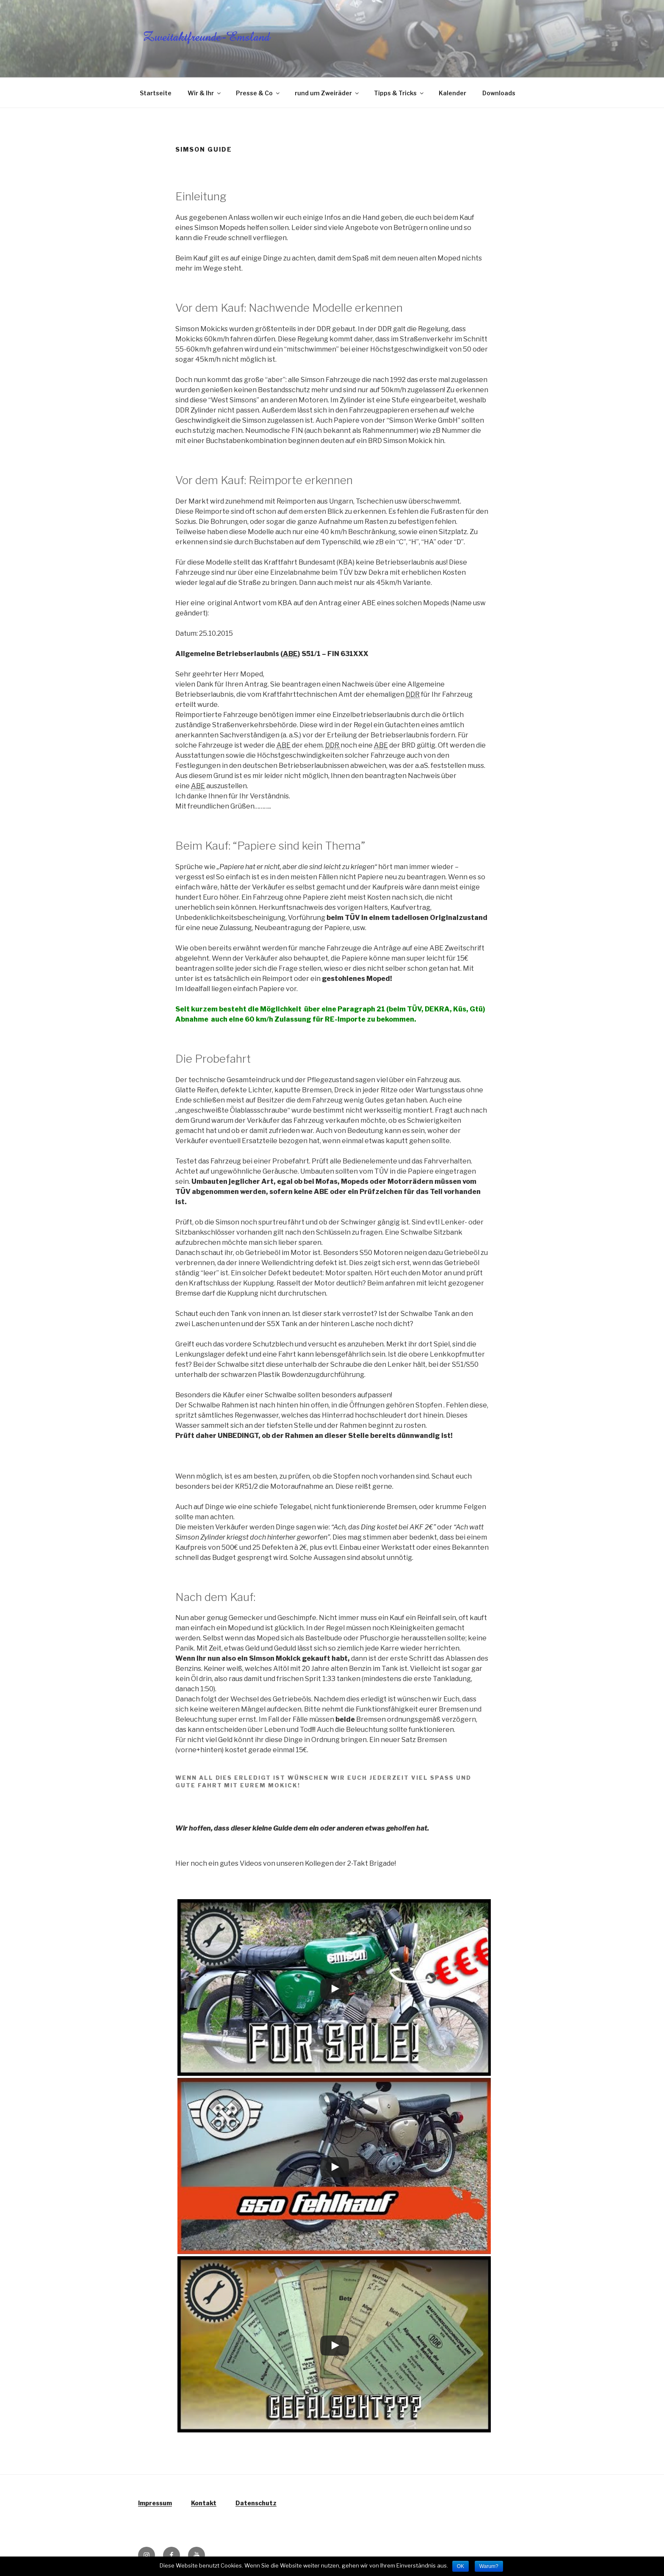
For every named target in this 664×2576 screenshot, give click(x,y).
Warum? (488, 2566)
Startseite (156, 93)
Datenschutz (256, 2503)
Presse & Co (258, 93)
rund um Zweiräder (327, 93)
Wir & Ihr (205, 93)
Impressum (155, 2503)
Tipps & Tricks (399, 93)
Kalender (452, 93)
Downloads (498, 93)
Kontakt (203, 2503)
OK (460, 2566)
